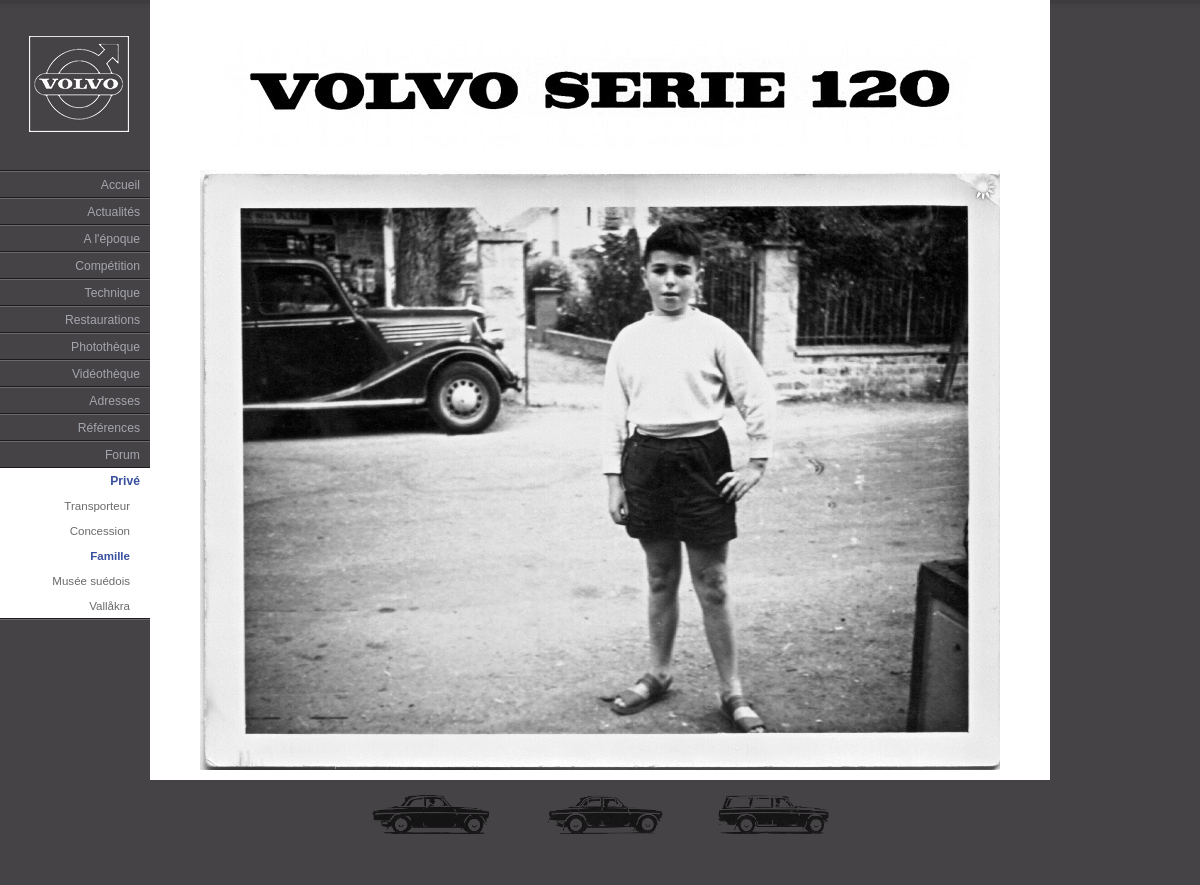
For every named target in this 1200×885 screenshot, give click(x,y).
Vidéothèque (106, 374)
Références (109, 428)
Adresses (114, 401)
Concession (100, 531)
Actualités (113, 212)
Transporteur (97, 506)
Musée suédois (91, 581)
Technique (112, 293)
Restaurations (102, 320)
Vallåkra (109, 606)
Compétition (107, 266)
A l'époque (112, 239)
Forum (122, 455)
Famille (110, 556)
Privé (125, 481)
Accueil (120, 185)
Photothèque (105, 347)
